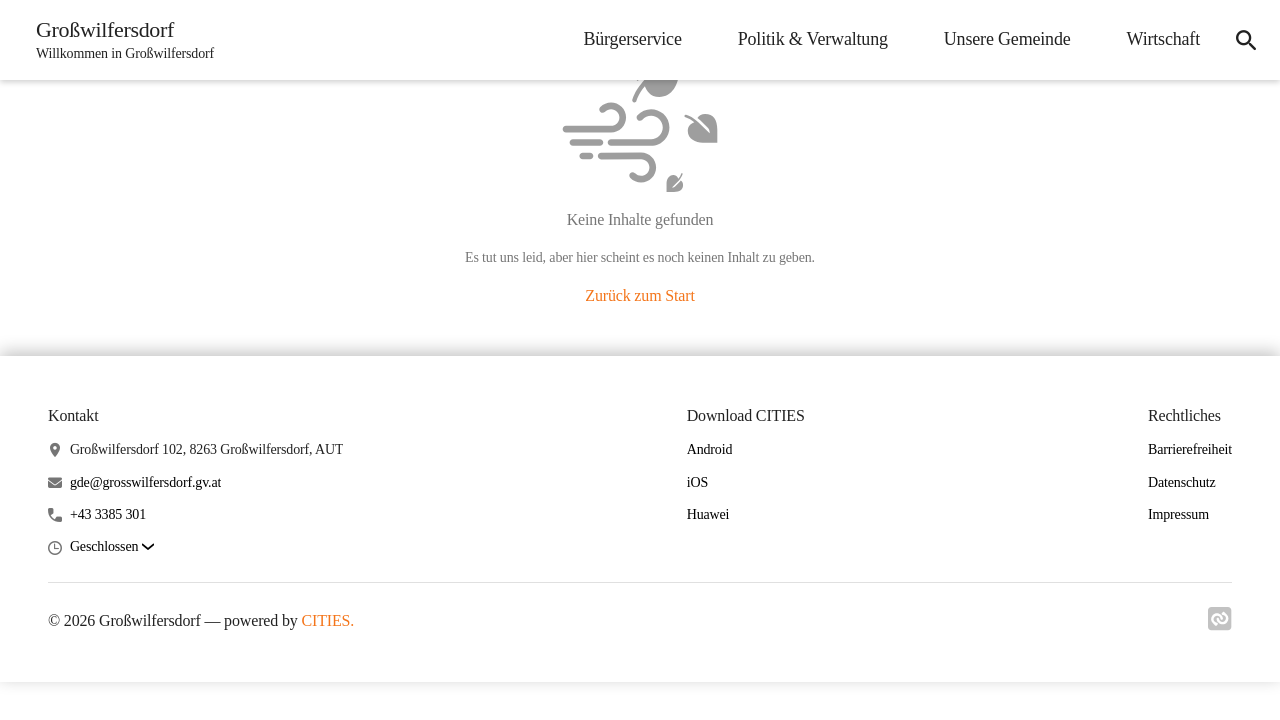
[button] (112, 547)
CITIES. (327, 620)
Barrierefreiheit (1190, 449)
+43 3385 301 (108, 514)
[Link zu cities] (1220, 625)
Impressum (1178, 514)
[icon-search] (1246, 40)
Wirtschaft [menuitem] (1163, 39)
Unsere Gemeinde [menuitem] (1007, 39)
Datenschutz (1182, 482)
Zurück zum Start (639, 295)
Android (710, 449)
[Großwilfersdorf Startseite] (119, 40)
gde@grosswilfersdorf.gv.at (145, 482)
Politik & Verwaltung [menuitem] (813, 39)
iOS (697, 482)
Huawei (708, 514)
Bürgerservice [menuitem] (632, 39)
